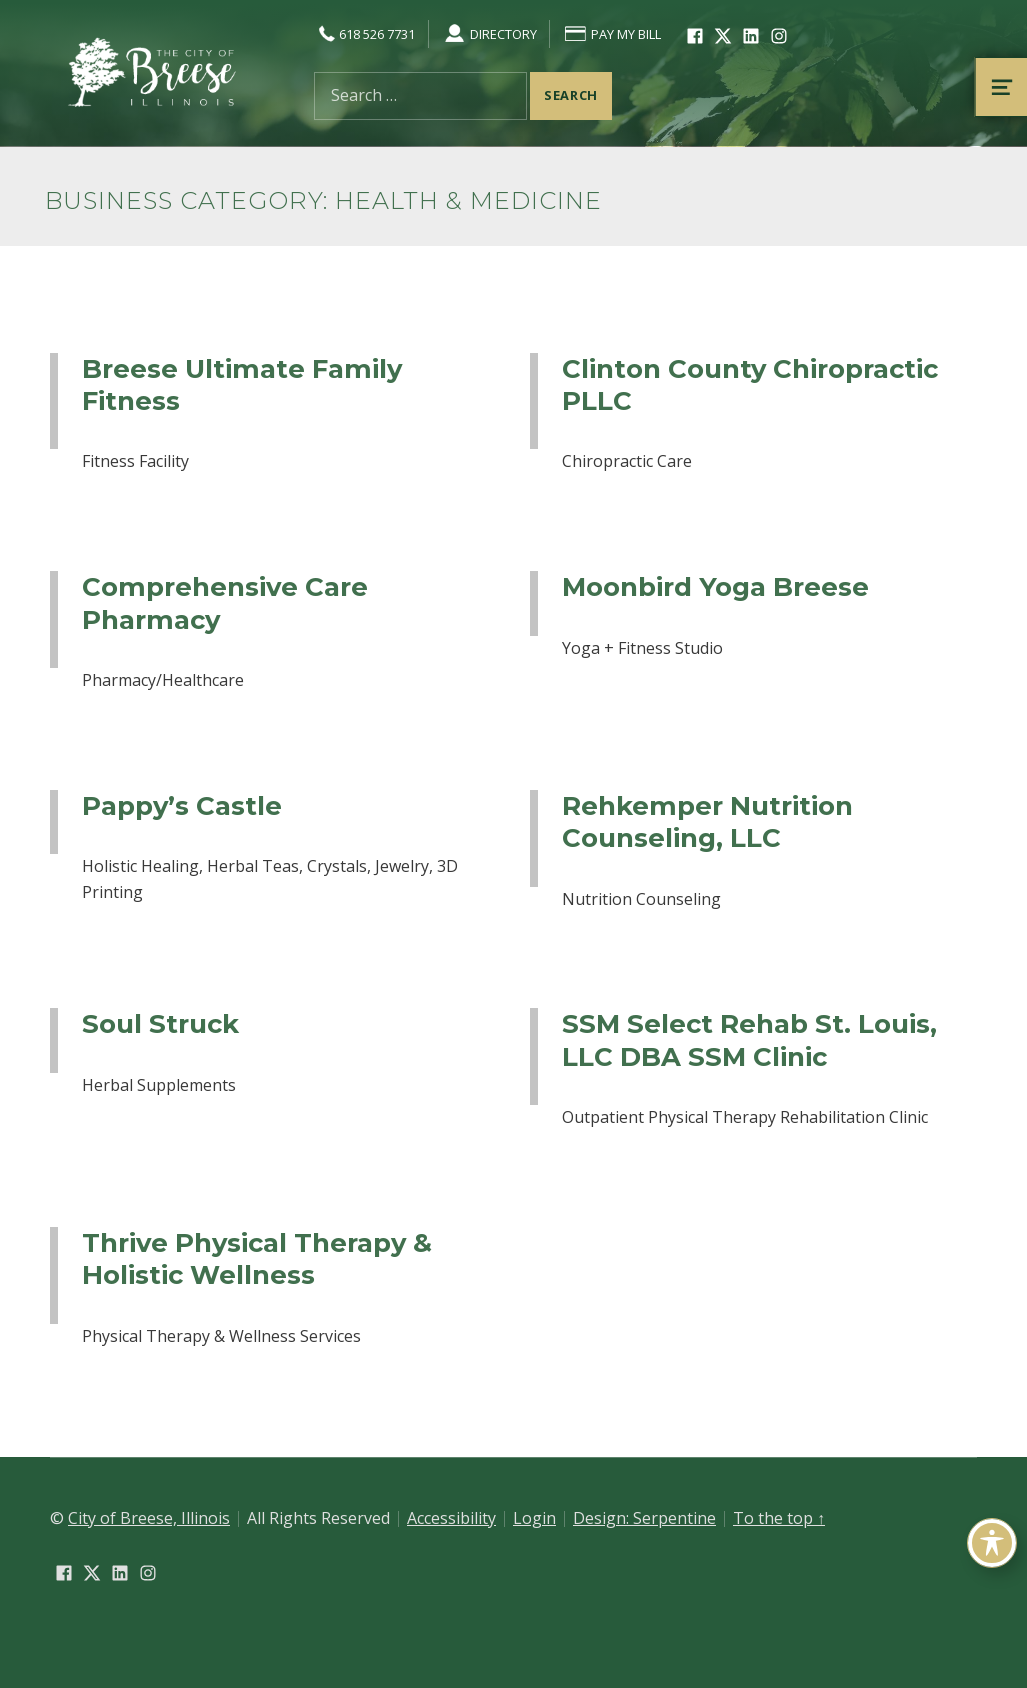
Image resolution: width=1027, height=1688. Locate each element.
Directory (489, 34)
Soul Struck (160, 1023)
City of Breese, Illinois (149, 1518)
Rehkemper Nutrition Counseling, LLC (707, 821)
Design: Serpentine (644, 1518)
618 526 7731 (364, 34)
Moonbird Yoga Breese (715, 586)
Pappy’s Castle (182, 805)
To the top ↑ (779, 1518)
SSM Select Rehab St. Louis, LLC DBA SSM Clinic (749, 1039)
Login (534, 1518)
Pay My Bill (612, 34)
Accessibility (451, 1518)
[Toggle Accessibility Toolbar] (992, 1543)
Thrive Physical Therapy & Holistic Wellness (257, 1258)
